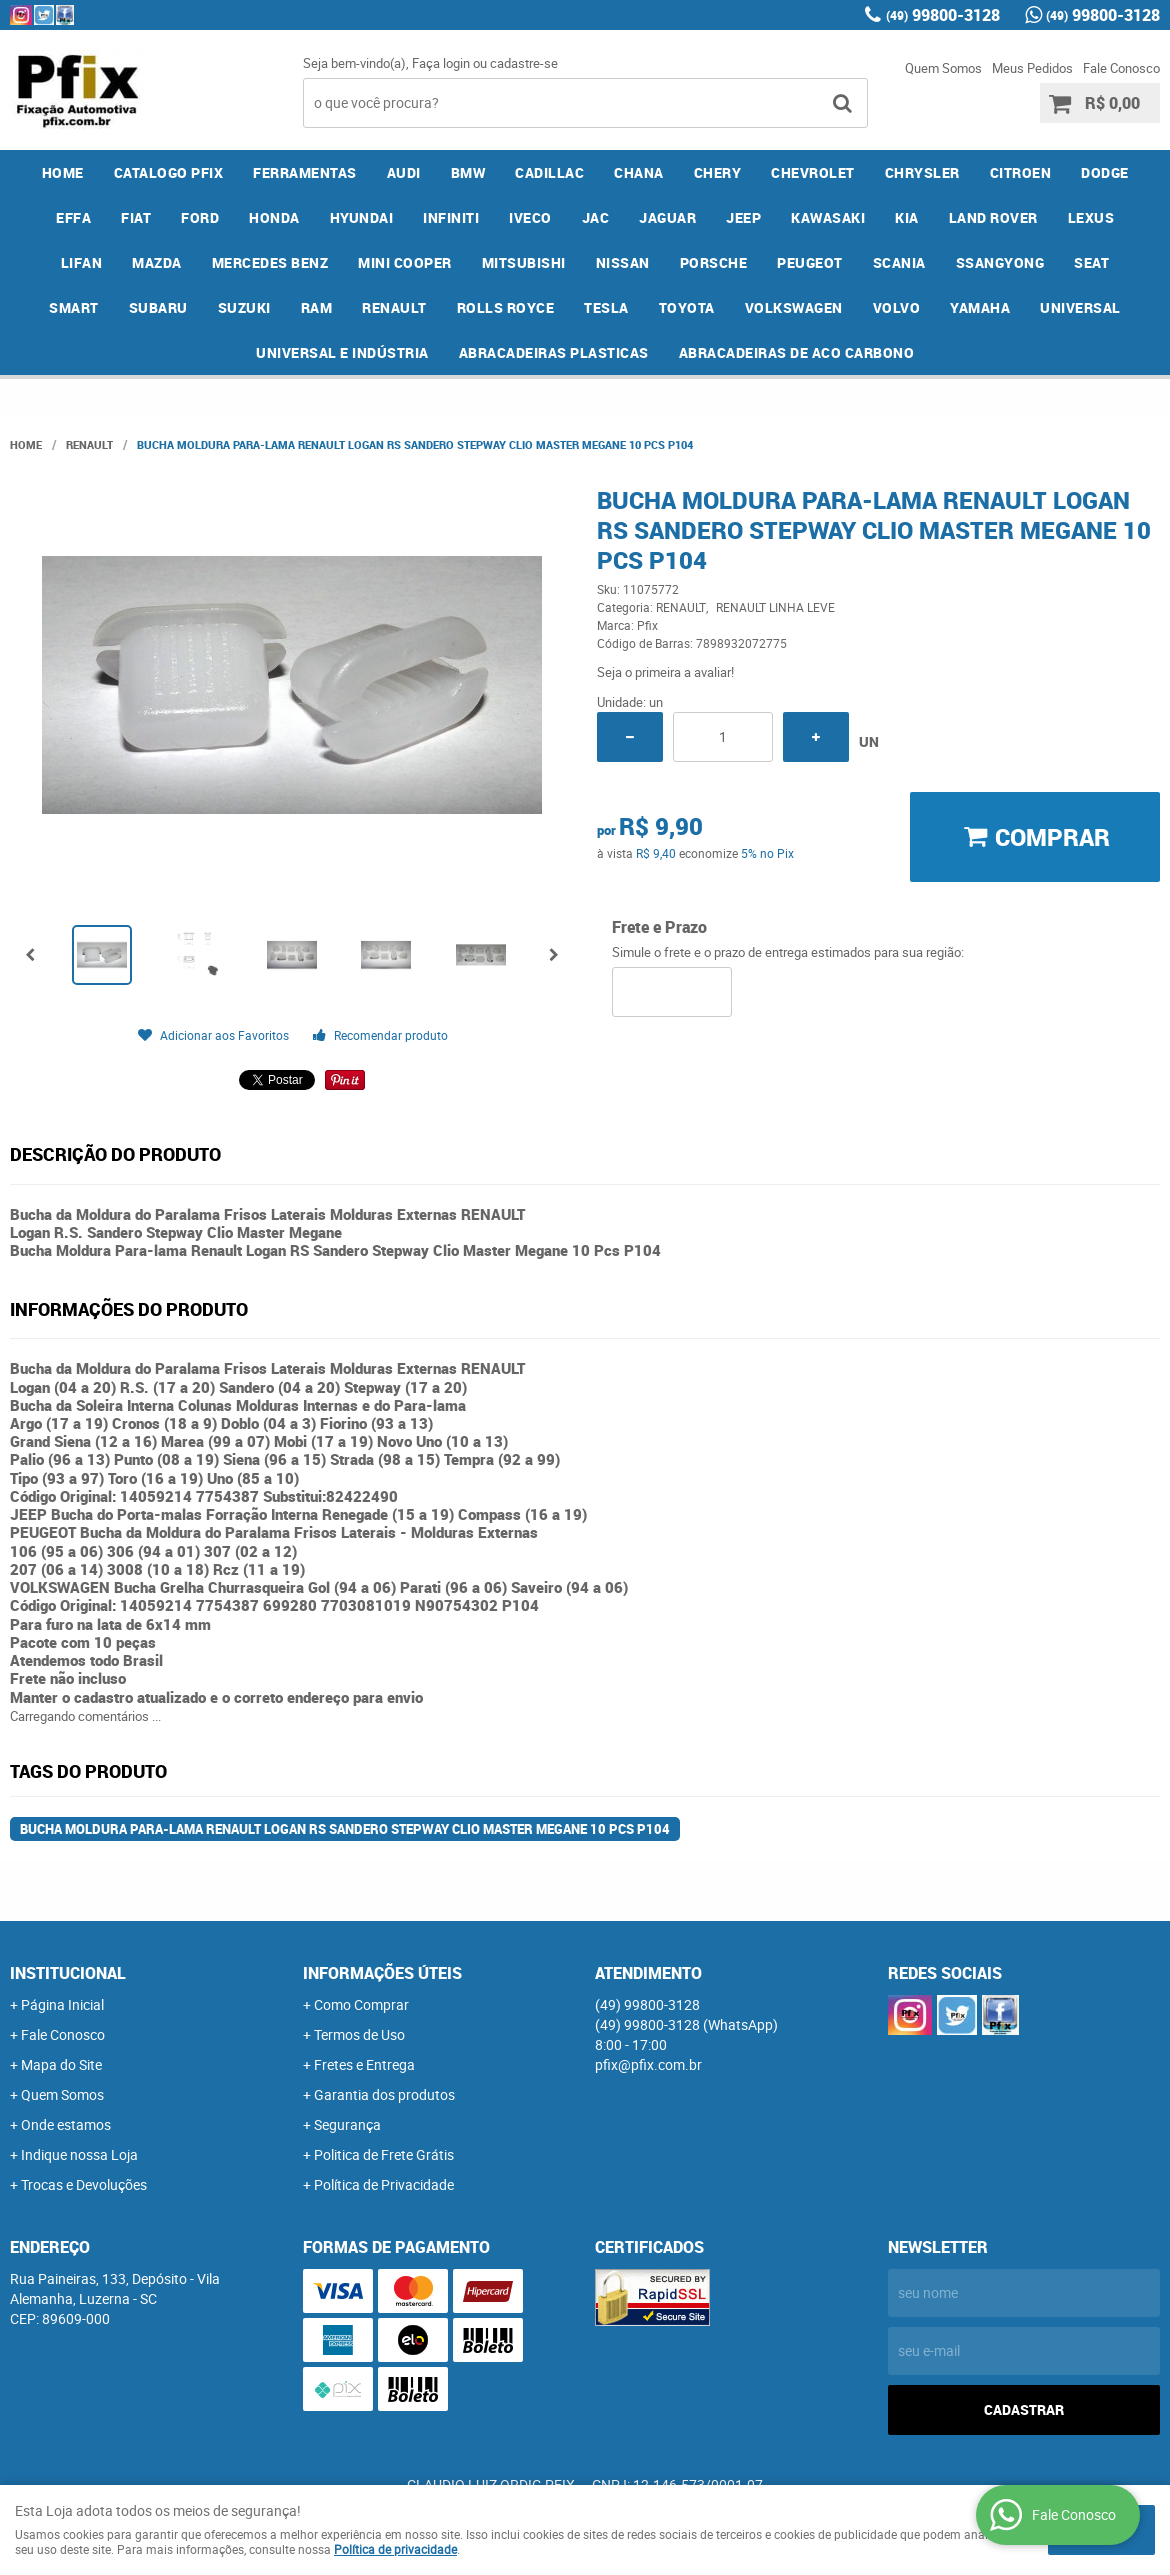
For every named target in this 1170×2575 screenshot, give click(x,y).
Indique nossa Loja (79, 2154)
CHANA (639, 172)
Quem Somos (943, 68)
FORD (200, 217)
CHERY (718, 172)
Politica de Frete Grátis (384, 2154)
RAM (317, 307)
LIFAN (82, 262)
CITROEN (1021, 172)
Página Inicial (62, 2004)
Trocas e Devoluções (84, 2184)
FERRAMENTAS (305, 172)
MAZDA (157, 262)
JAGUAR (667, 217)
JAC (596, 217)
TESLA (606, 307)
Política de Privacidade (384, 2184)
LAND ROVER (993, 217)
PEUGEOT (810, 262)
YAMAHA (980, 307)
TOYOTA (687, 307)
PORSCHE (714, 262)
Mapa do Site (61, 2064)
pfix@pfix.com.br (648, 2064)
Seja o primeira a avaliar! (665, 672)
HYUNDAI (362, 217)
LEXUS (1091, 217)
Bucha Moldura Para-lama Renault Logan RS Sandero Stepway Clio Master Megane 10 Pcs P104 (345, 1829)
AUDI (404, 172)
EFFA (73, 217)
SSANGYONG (1000, 262)
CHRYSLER (922, 172)
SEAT (1091, 262)
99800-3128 (943, 15)
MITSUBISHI (524, 262)
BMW (468, 172)
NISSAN (623, 262)
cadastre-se (524, 63)
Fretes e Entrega (364, 2064)
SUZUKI (244, 307)
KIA (907, 217)
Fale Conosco (1121, 68)
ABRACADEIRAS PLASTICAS (554, 352)
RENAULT (394, 307)
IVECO (530, 217)
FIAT (136, 217)
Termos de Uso (359, 2034)
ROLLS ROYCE (506, 307)
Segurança (347, 2124)
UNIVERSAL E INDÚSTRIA (342, 352)
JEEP (743, 217)
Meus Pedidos (1032, 68)
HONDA (274, 217)
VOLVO (897, 307)
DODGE (1105, 172)
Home (63, 172)
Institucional (68, 1973)
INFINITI (451, 217)
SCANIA (899, 262)
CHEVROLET (813, 172)
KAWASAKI (828, 217)
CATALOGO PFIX (169, 172)
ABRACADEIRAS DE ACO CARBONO (797, 352)
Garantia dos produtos (384, 2094)
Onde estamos (66, 2124)
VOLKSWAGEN (794, 307)
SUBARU (158, 307)
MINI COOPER (405, 262)
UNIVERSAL (1080, 307)
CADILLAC (549, 172)
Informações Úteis (382, 1973)
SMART (74, 307)
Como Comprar (361, 2004)
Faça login (441, 63)
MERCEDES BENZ (270, 262)
